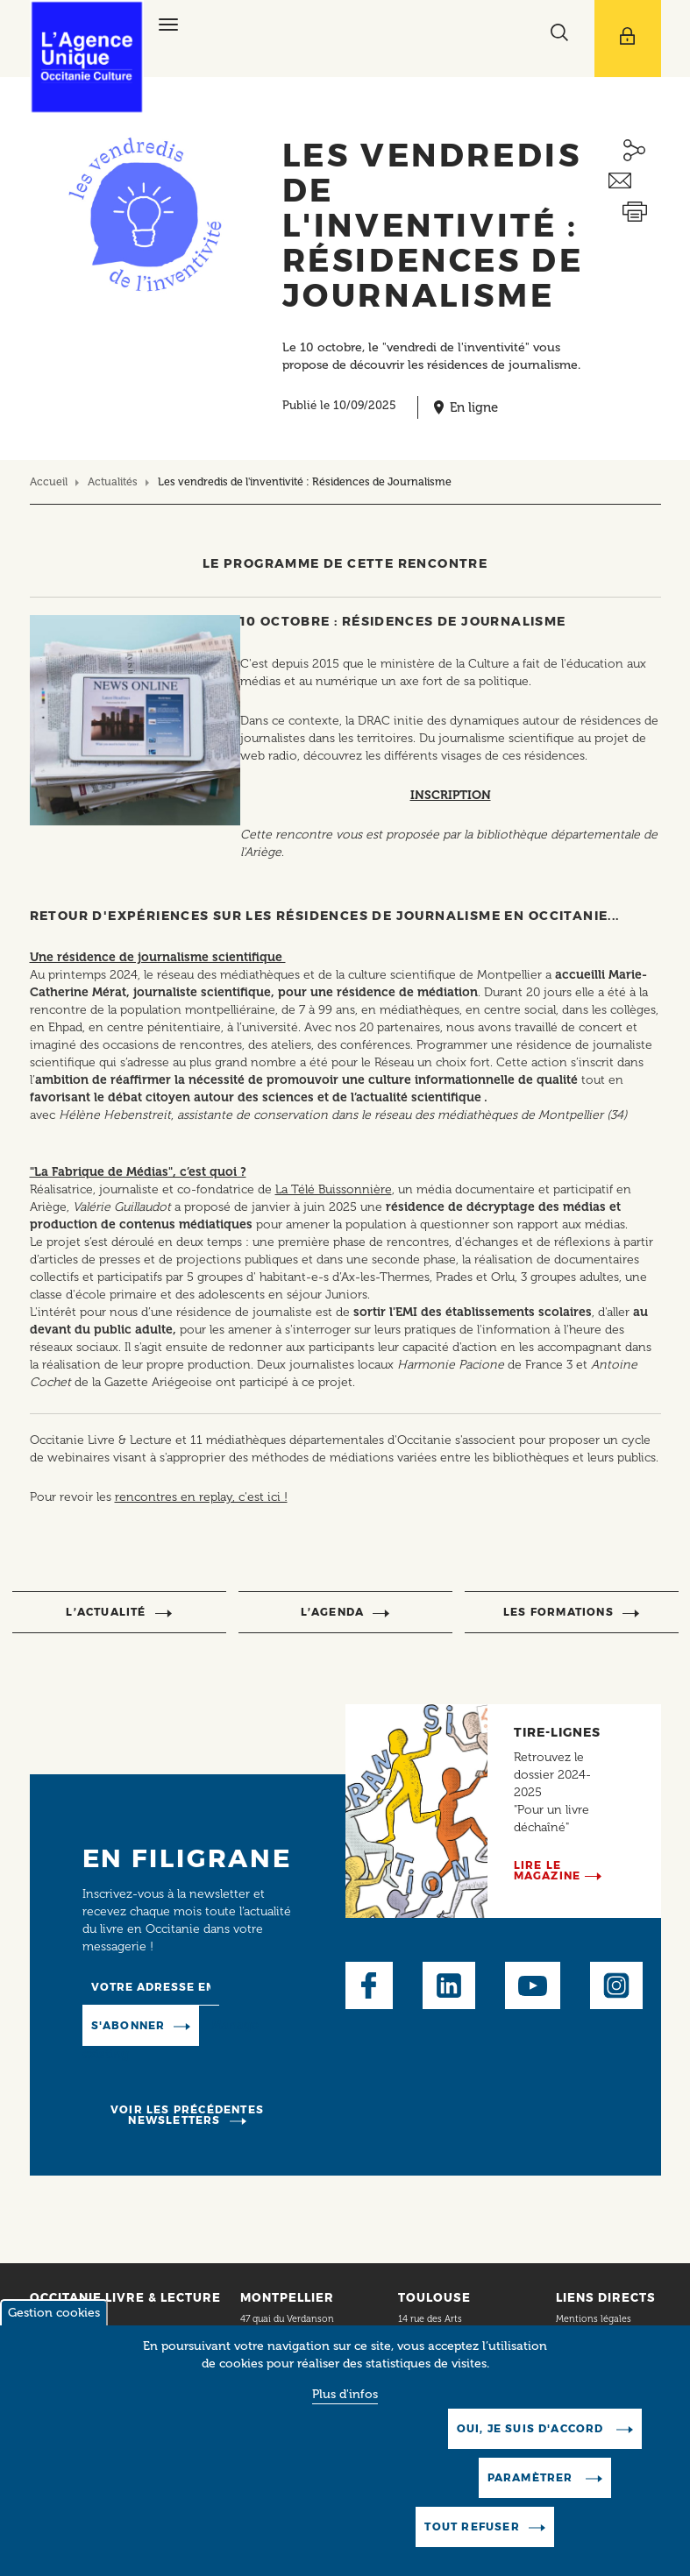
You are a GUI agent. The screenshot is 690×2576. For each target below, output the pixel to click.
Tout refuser (471, 2551)
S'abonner (128, 2025)
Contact (69, 2319)
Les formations (558, 1611)
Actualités (113, 481)
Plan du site (581, 2340)
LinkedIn (449, 1985)
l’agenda (333, 1611)
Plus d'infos (345, 2419)
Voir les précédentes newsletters (187, 2115)
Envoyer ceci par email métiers (634, 181)
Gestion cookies (54, 2338)
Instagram (616, 1985)
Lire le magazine (547, 1870)
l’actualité (106, 1611)
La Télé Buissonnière (333, 1189)
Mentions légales (595, 2319)
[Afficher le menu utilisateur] (627, 38)
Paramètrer (532, 2502)
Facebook (369, 1985)
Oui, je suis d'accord (532, 2453)
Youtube (532, 1985)
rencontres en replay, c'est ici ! (201, 1497)
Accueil (49, 481)
